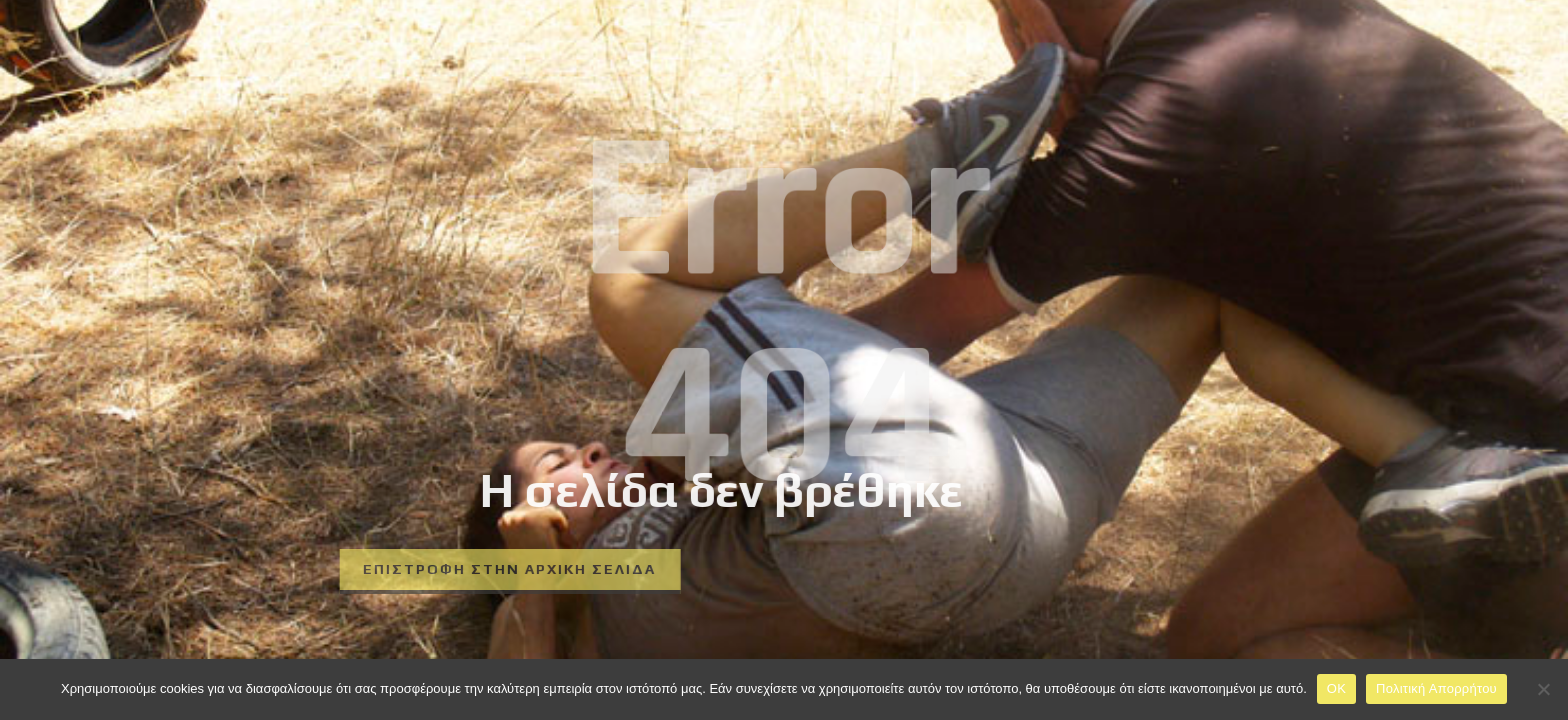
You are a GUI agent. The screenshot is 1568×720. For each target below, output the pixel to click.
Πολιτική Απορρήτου (1436, 688)
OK (1336, 688)
